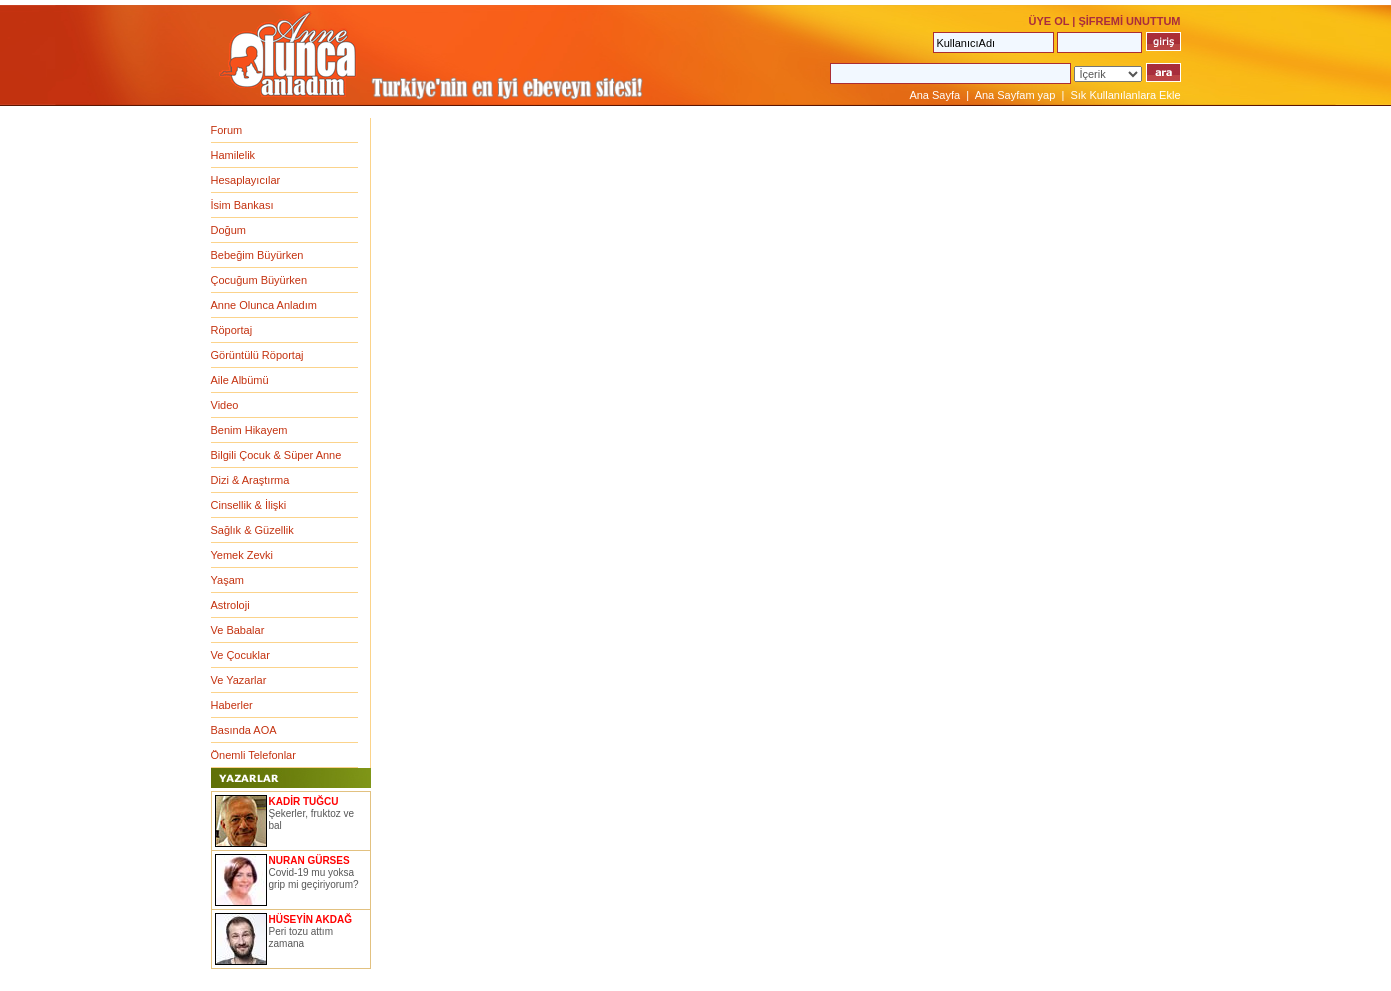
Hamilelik (233, 155)
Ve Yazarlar (239, 680)
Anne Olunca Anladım (264, 305)
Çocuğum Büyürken (259, 280)
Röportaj (232, 330)
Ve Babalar (238, 630)
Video (225, 405)
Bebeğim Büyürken (257, 255)
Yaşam (227, 580)
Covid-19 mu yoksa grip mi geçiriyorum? (314, 878)
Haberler (232, 705)
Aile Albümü (240, 380)
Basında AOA (244, 730)
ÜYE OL (1048, 21)
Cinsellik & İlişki (249, 505)
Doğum (228, 230)
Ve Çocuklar (240, 655)
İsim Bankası (242, 205)
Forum (227, 130)
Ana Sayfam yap (1015, 95)
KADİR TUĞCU (304, 801)
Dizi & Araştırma (250, 480)
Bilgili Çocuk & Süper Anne (276, 455)
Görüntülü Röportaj (257, 355)
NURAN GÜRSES (309, 860)
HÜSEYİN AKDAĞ (311, 919)
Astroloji (230, 605)
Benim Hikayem (249, 430)
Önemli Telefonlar (253, 755)
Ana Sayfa (934, 95)
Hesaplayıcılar (246, 180)
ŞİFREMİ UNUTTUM (1129, 21)
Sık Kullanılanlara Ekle (1125, 95)
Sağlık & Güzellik (252, 530)
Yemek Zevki (242, 555)
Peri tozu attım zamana (301, 937)
